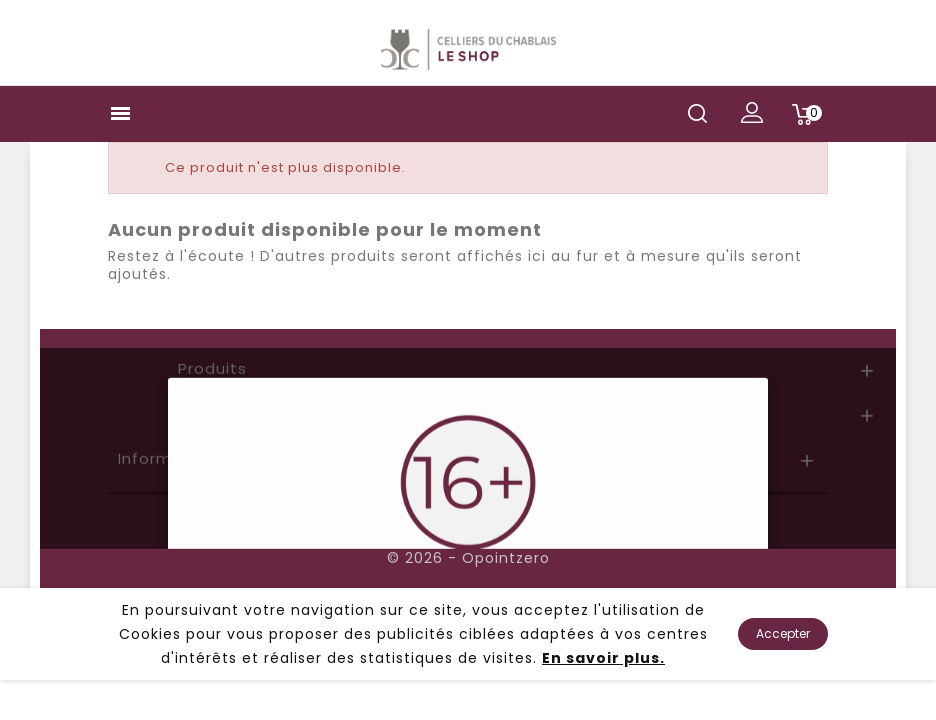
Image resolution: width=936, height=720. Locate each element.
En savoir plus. (603, 658)
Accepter (783, 633)
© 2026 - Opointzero (468, 558)
